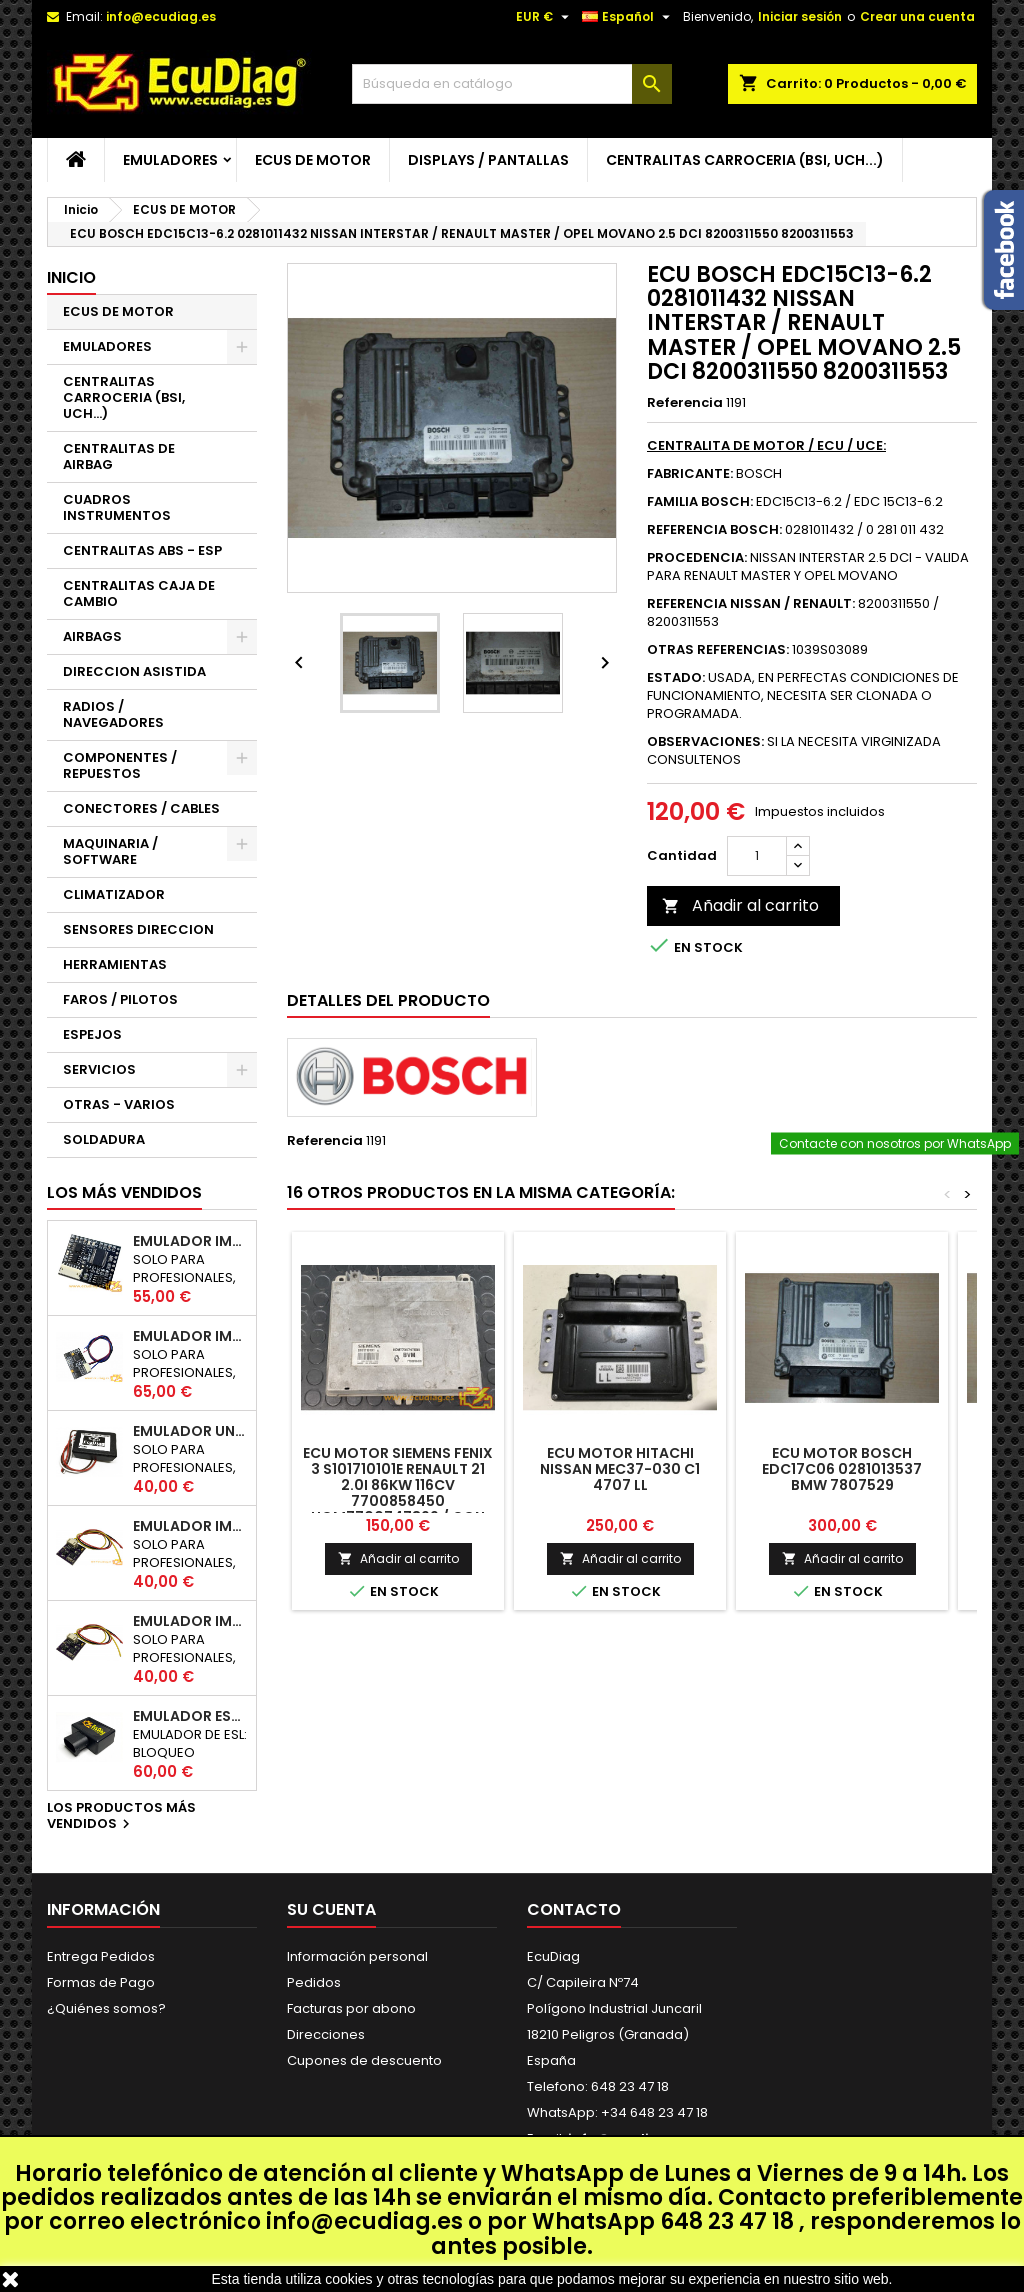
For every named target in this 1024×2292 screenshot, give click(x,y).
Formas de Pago (101, 1982)
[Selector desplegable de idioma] (628, 17)
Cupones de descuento (364, 2060)
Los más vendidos (124, 1192)
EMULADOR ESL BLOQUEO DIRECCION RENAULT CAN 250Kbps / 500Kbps (190, 1716)
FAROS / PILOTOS (120, 999)
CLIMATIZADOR (114, 894)
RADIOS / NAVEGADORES (113, 714)
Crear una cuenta (917, 16)
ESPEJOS (92, 1034)
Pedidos (314, 1982)
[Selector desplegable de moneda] (545, 17)
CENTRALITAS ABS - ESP (142, 550)
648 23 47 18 (727, 2221)
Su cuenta (331, 1909)
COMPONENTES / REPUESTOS (120, 765)
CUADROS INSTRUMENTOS (117, 507)
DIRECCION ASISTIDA (134, 671)
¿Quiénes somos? (106, 2008)
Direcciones (326, 2034)
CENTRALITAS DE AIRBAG (119, 456)
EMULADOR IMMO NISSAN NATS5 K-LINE (190, 1526)
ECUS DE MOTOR (313, 160)
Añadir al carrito (740, 905)
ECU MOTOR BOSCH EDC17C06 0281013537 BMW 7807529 (842, 1469)
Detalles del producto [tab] (388, 1000)
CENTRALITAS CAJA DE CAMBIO (139, 593)
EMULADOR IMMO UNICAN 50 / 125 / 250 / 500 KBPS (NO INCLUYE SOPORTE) (190, 1241)
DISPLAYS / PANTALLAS (488, 160)
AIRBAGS (92, 636)
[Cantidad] (757, 856)
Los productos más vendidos (121, 1817)
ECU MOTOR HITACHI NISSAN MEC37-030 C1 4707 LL (620, 1469)
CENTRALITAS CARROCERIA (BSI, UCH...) (745, 160)
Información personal (357, 1956)
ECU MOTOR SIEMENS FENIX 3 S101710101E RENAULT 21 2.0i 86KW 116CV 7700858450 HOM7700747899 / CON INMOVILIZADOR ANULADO (398, 1493)
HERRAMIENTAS (115, 964)
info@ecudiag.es (364, 2221)
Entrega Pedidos (101, 1956)
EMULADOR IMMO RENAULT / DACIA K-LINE (190, 1621)
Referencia (685, 403)
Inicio (71, 277)
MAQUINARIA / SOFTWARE (110, 851)
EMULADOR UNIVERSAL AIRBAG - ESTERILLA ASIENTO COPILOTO (190, 1431)
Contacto (574, 1909)
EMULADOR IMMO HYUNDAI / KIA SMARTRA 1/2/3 (190, 1336)
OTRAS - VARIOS (119, 1104)
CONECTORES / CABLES (141, 808)
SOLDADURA (104, 1139)
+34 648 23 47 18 (654, 2112)
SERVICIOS (99, 1069)
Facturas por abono (351, 2008)
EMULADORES (170, 160)
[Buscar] (512, 84)
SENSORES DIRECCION (138, 929)
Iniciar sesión (800, 16)
